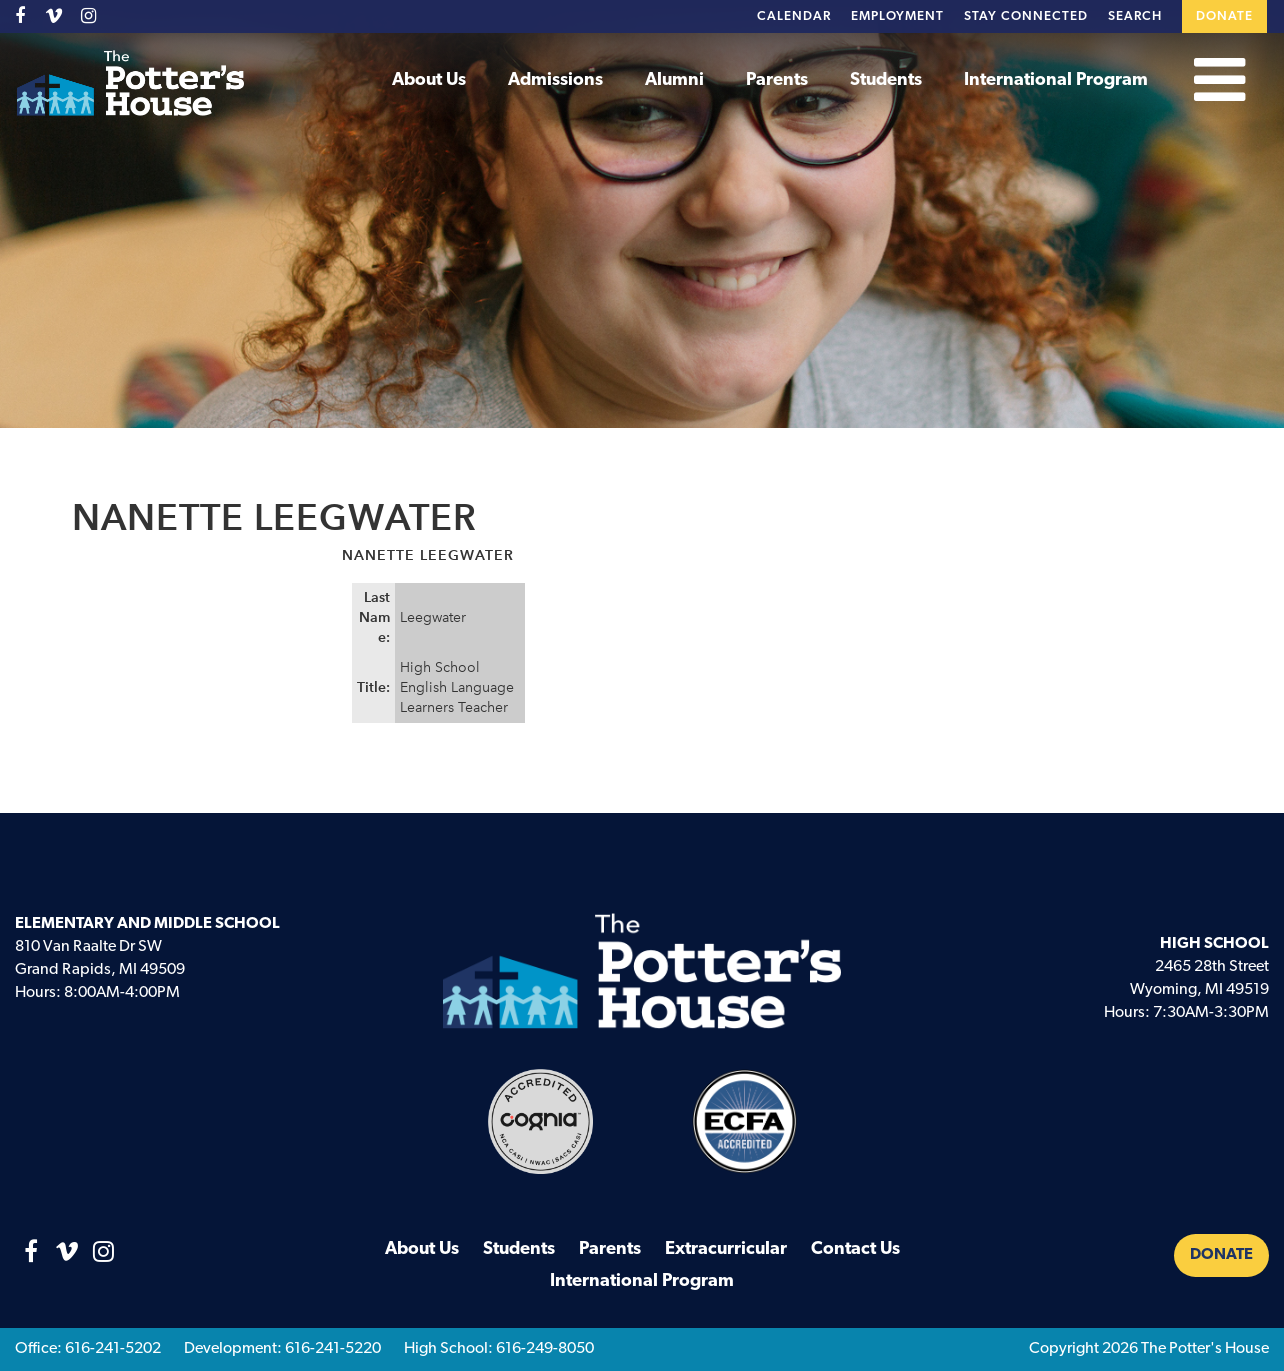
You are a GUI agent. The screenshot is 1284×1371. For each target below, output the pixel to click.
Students (886, 80)
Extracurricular (726, 1249)
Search (1135, 16)
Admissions (555, 80)
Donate (1224, 16)
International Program (1056, 80)
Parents (777, 80)
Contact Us (855, 1249)
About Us (429, 80)
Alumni (674, 80)
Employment (897, 16)
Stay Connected (1026, 16)
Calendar (794, 16)
